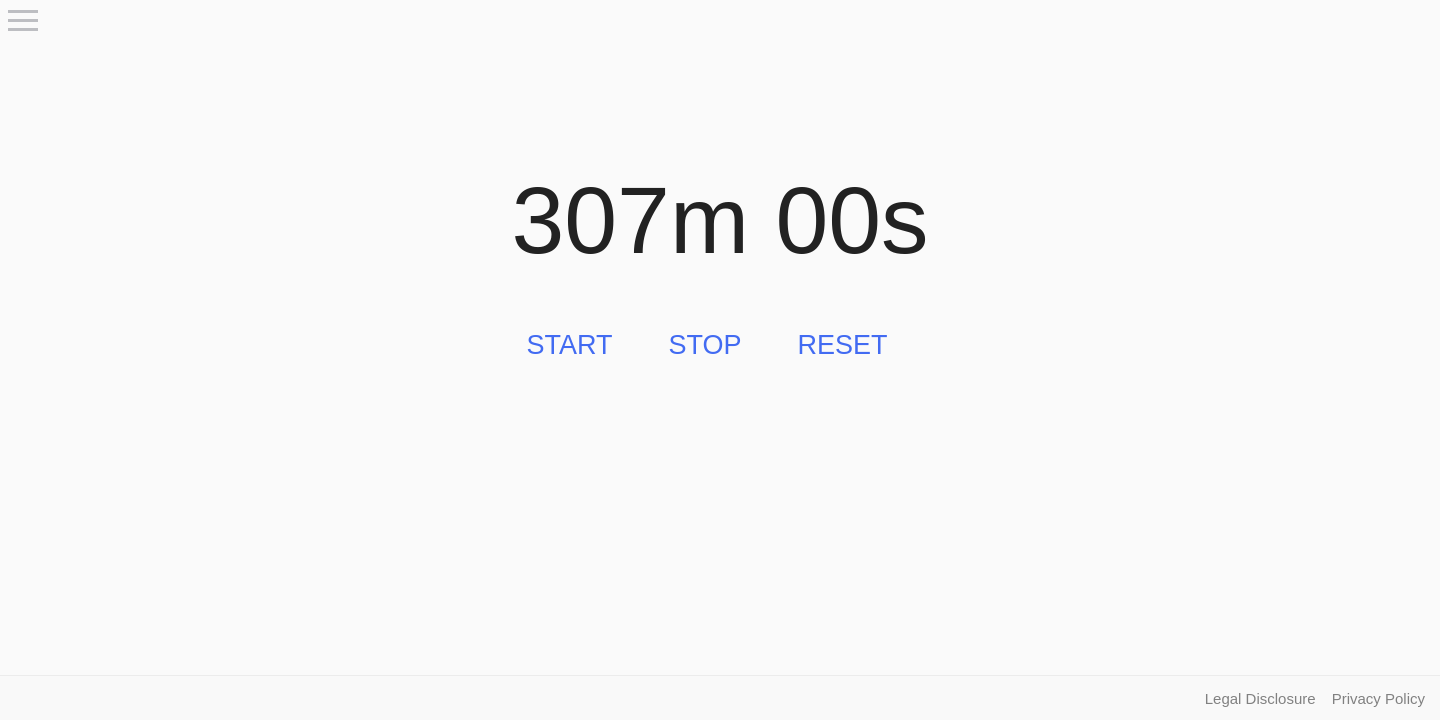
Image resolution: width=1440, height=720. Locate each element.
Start (569, 345)
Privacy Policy (1378, 698)
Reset (843, 345)
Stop (704, 345)
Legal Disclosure (1260, 698)
